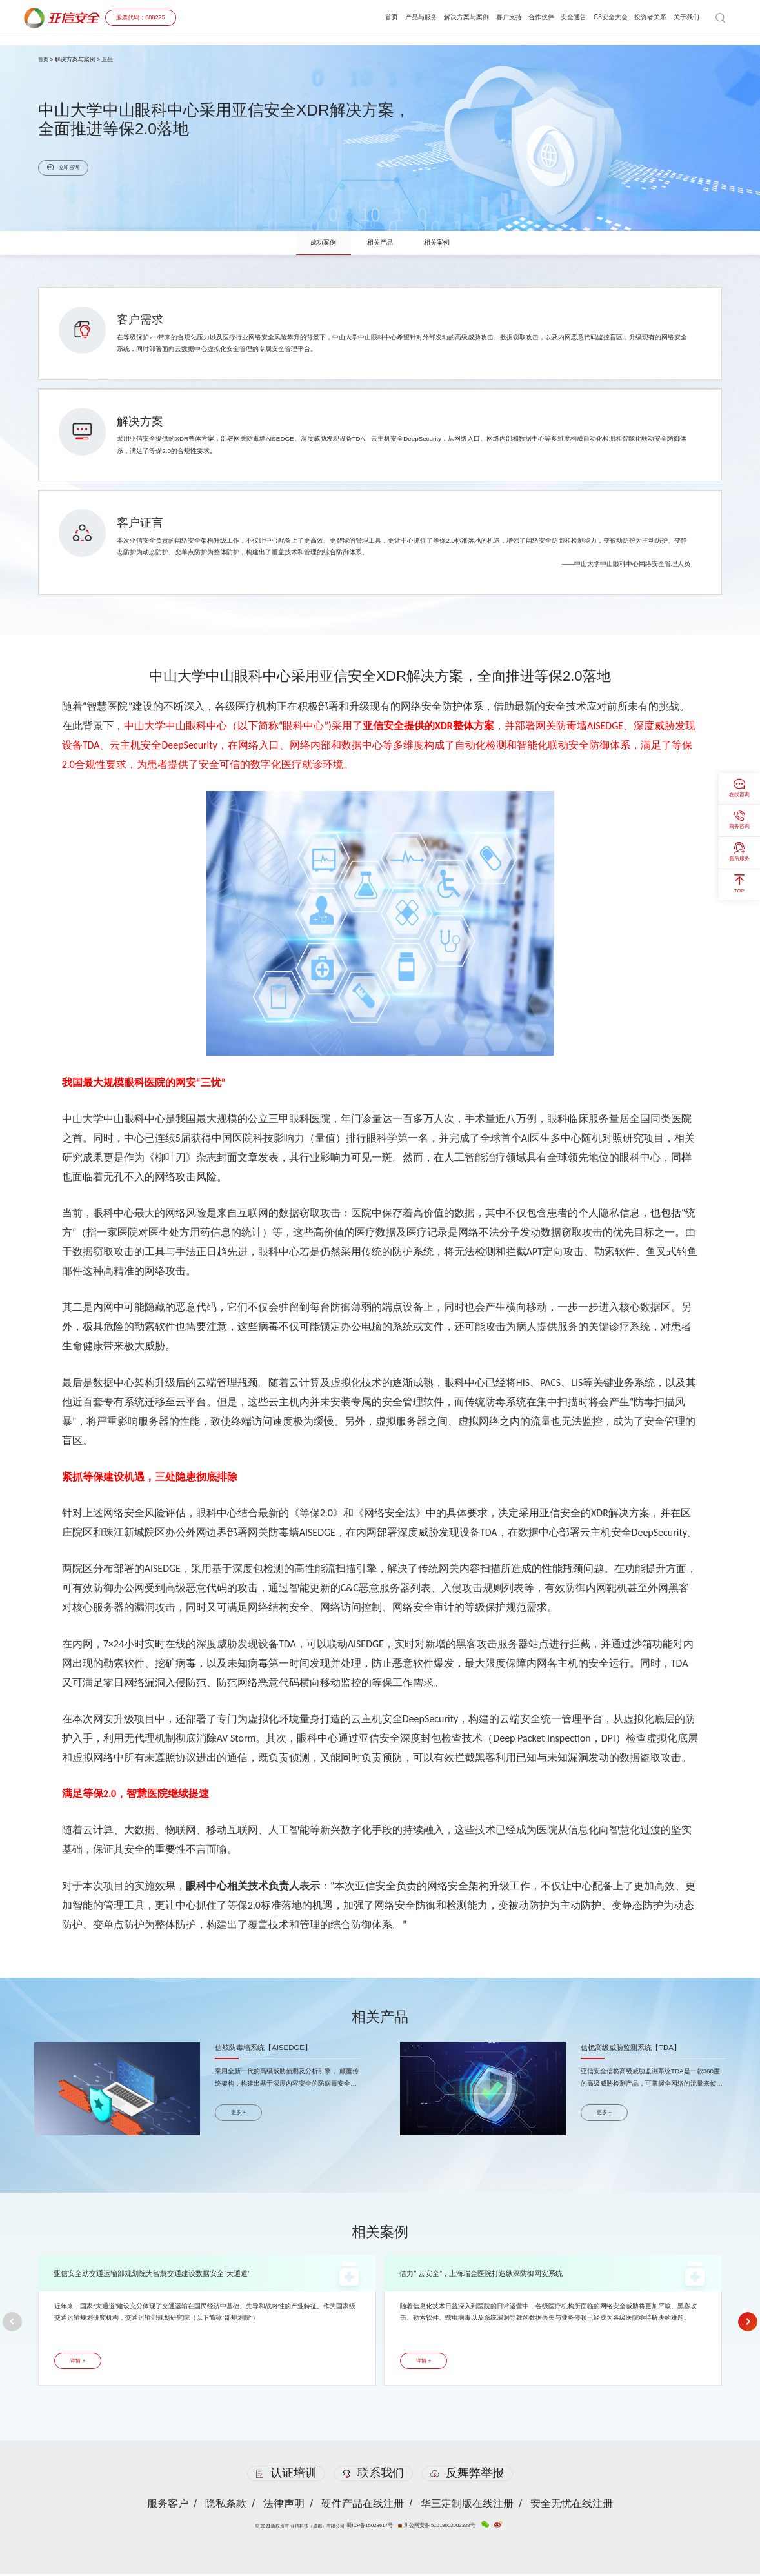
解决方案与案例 (447, 17)
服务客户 (165, 2505)
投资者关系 (646, 17)
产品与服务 (397, 17)
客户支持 (493, 17)
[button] (13, 2323)
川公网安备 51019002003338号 (436, 2527)
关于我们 (685, 17)
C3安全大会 (603, 17)
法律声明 (283, 2505)
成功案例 (319, 243)
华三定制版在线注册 (468, 2505)
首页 (366, 17)
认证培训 (285, 2474)
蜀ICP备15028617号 (373, 2527)
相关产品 (380, 243)
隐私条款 (224, 2505)
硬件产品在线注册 (363, 2505)
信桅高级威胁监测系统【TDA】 (635, 2048)
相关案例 (441, 243)
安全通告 (563, 17)
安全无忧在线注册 (573, 2505)
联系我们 (373, 2474)
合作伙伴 (528, 17)
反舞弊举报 (468, 2474)
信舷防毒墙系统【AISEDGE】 (267, 2048)
